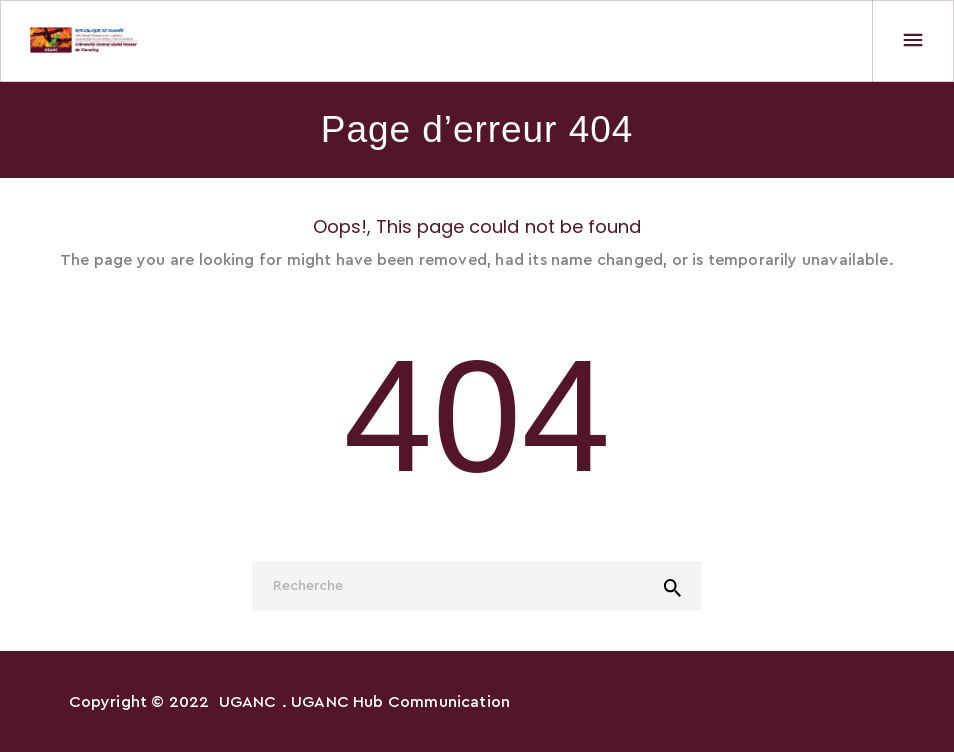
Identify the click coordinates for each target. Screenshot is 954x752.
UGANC (248, 702)
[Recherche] (477, 586)
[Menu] (913, 41)
